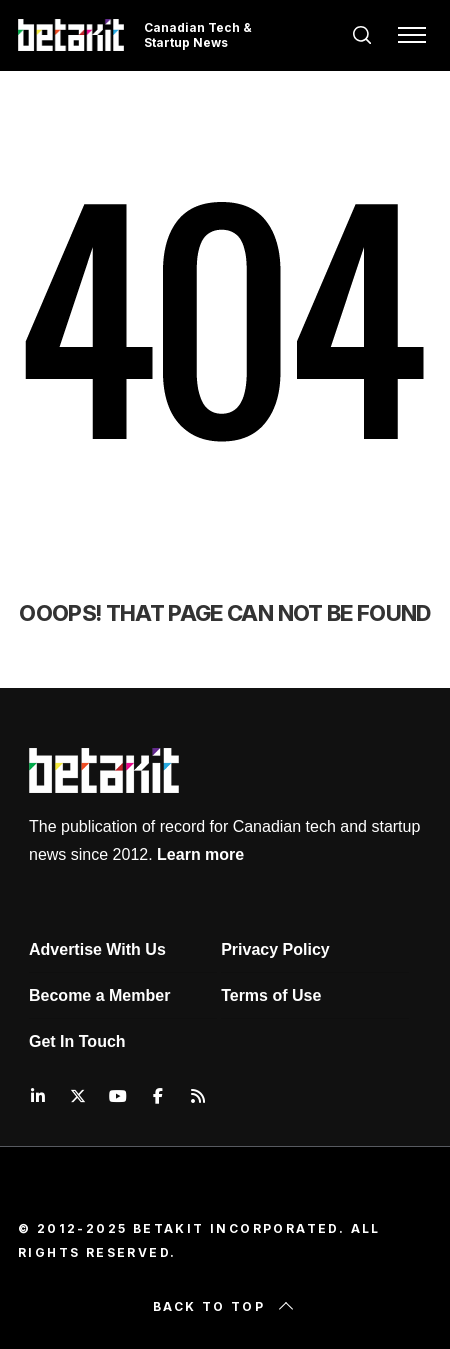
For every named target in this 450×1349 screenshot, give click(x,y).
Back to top (225, 1307)
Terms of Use (271, 995)
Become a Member (99, 995)
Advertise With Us (97, 949)
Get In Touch (77, 1041)
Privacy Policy (275, 949)
